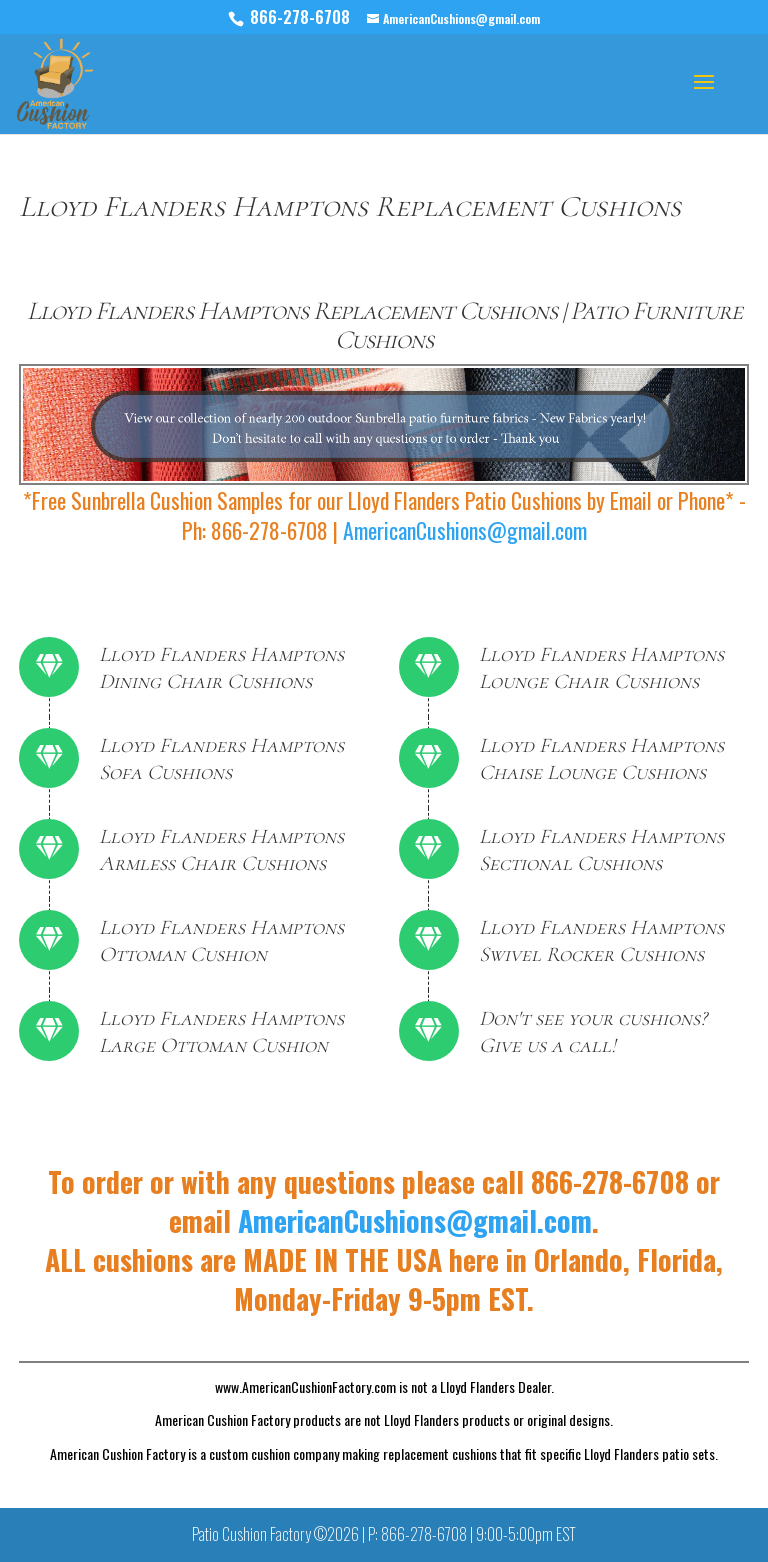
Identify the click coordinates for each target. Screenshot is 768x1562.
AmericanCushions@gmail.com (465, 530)
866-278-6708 (302, 17)
